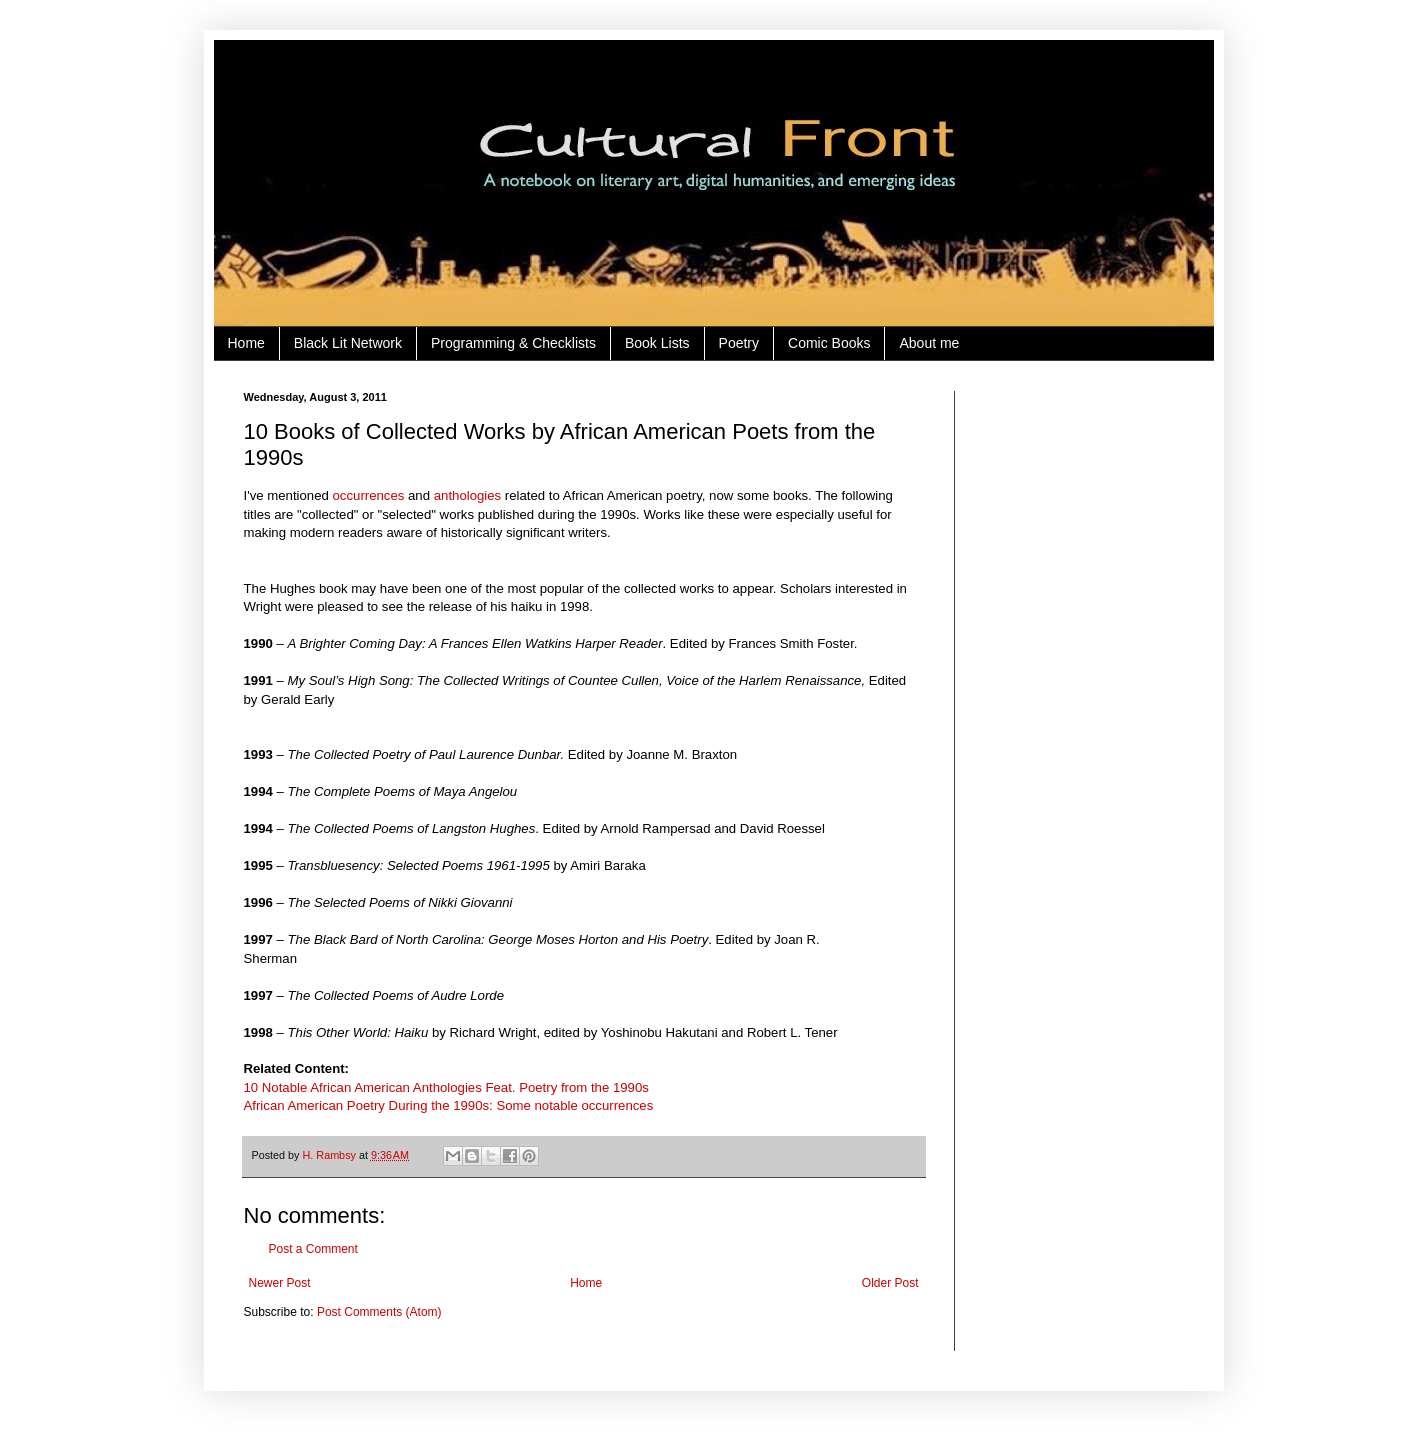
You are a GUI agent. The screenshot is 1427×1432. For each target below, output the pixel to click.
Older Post (890, 1283)
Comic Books (829, 343)
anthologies (467, 495)
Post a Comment (313, 1249)
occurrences (369, 495)
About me (929, 343)
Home (246, 343)
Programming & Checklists (513, 343)
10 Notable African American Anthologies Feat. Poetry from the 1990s (446, 1087)
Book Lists (657, 343)
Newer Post (280, 1283)
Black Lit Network (348, 343)
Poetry (739, 343)
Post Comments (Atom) (379, 1312)
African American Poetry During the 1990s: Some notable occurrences (449, 1105)
